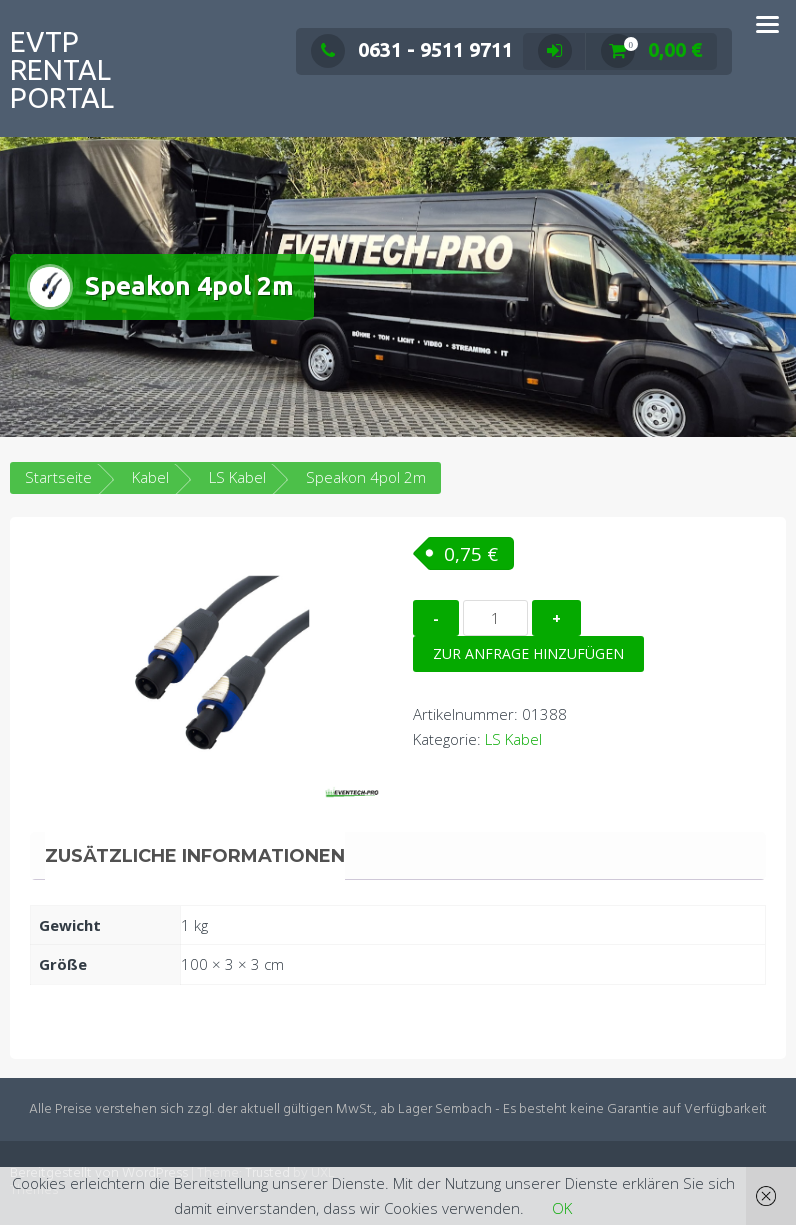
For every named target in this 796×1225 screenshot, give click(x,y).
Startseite (58, 477)
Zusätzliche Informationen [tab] (195, 856)
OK (562, 1208)
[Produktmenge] (495, 618)
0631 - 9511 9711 (412, 49)
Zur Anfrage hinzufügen (528, 653)
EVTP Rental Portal (62, 69)
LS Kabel (237, 477)
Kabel (150, 477)
